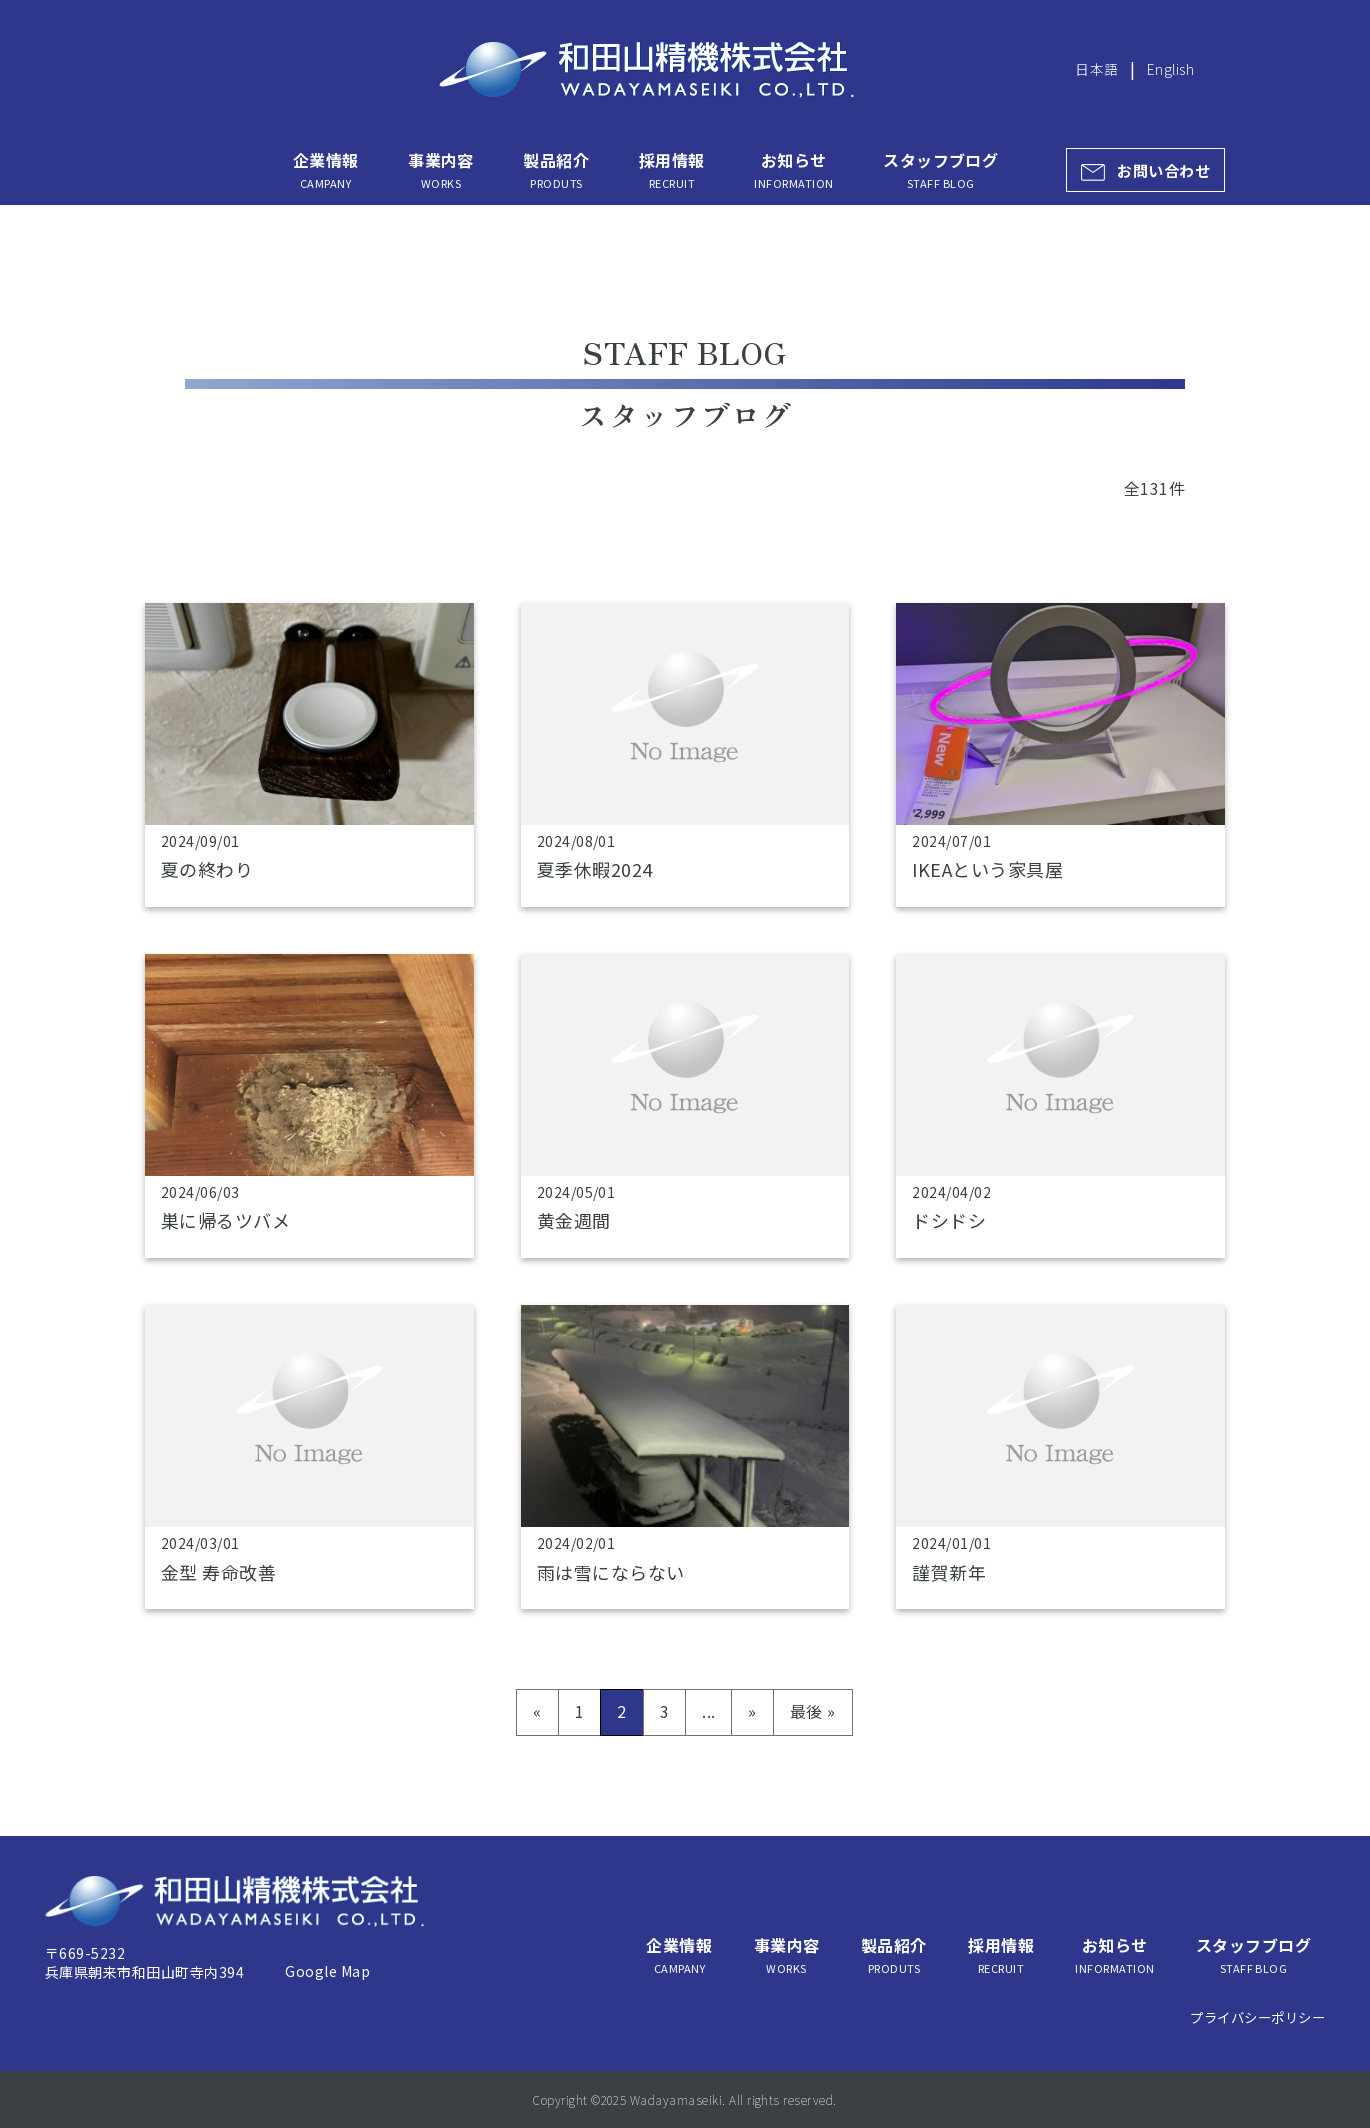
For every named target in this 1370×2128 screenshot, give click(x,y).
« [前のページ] (537, 1711)
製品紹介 (556, 170)
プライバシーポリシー (1257, 2017)
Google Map (327, 1971)
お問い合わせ (1163, 170)
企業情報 (326, 170)
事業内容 (441, 170)
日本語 (1096, 69)
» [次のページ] (752, 1711)
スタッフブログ (940, 170)
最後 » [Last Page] (813, 1711)
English (1170, 69)
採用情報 (672, 170)
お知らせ (793, 170)
